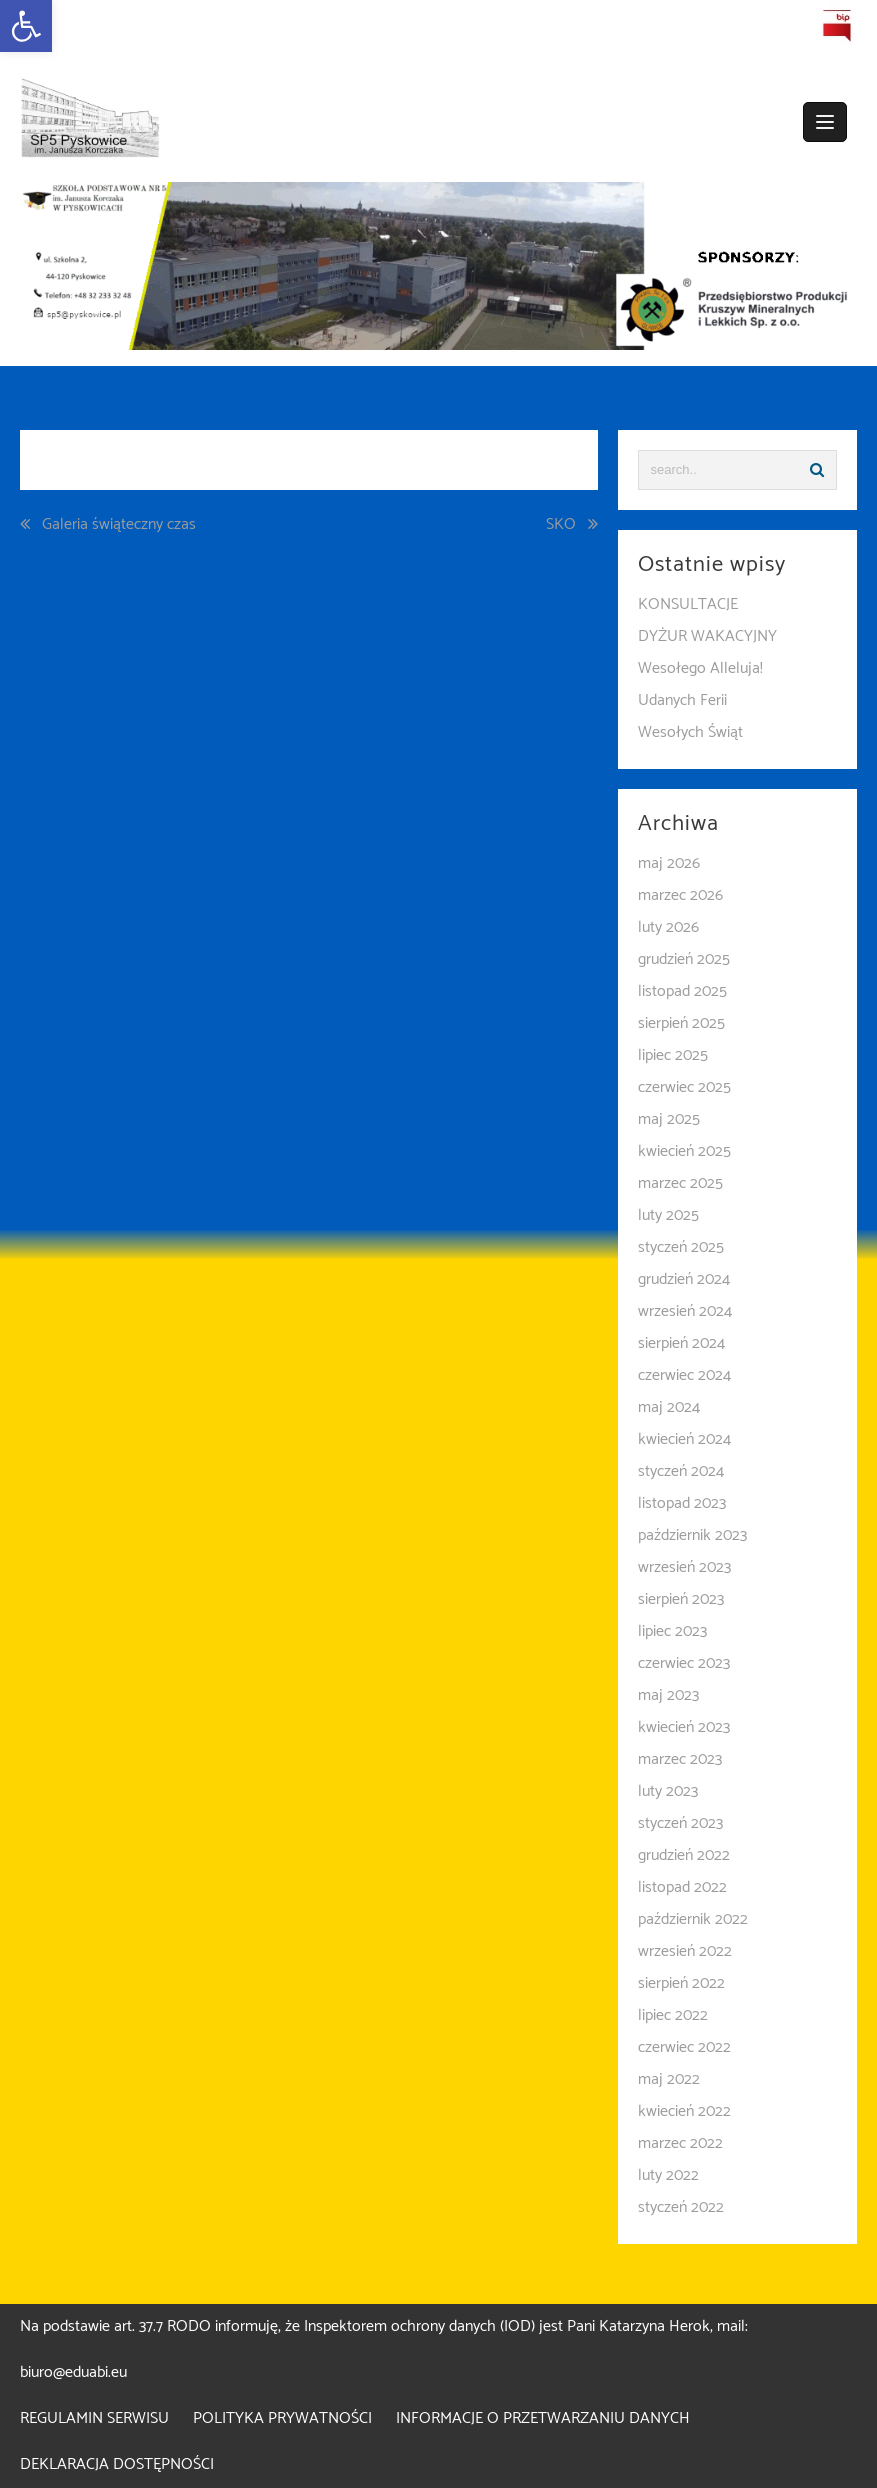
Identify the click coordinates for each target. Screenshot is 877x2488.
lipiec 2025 (673, 1055)
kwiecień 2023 (684, 1727)
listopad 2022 (682, 1887)
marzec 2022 (680, 2143)
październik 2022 (693, 1919)
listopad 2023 (682, 1503)
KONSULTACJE (688, 604)
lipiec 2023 (672, 1631)
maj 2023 (668, 1695)
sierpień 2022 (681, 1983)
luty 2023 (668, 1791)
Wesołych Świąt (690, 732)
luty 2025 (668, 1215)
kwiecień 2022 (684, 2111)
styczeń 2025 (681, 1247)
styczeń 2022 (681, 2207)
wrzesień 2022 (685, 1951)
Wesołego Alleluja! (700, 668)
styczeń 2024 (681, 1471)
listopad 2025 (682, 991)
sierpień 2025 (681, 1023)
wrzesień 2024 (685, 1311)
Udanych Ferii (682, 700)
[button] (26, 26)
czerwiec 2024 (684, 1375)
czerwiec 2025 (684, 1087)
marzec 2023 (680, 1759)
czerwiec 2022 (684, 2047)
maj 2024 (669, 1407)
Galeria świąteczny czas (119, 525)
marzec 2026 (680, 895)
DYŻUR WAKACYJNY (707, 636)
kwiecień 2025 (684, 1151)
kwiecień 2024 (684, 1439)
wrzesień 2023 (684, 1567)
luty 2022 (668, 2175)
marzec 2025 (680, 1183)
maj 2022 (669, 2079)
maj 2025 (669, 1119)
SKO (561, 525)
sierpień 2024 (681, 1343)
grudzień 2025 (684, 959)
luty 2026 (668, 927)
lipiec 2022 (673, 2015)
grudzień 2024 (684, 1279)
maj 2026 (669, 863)
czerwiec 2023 (684, 1663)
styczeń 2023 (680, 1823)
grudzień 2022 (684, 1855)
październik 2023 (692, 1535)
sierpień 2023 (681, 1599)
